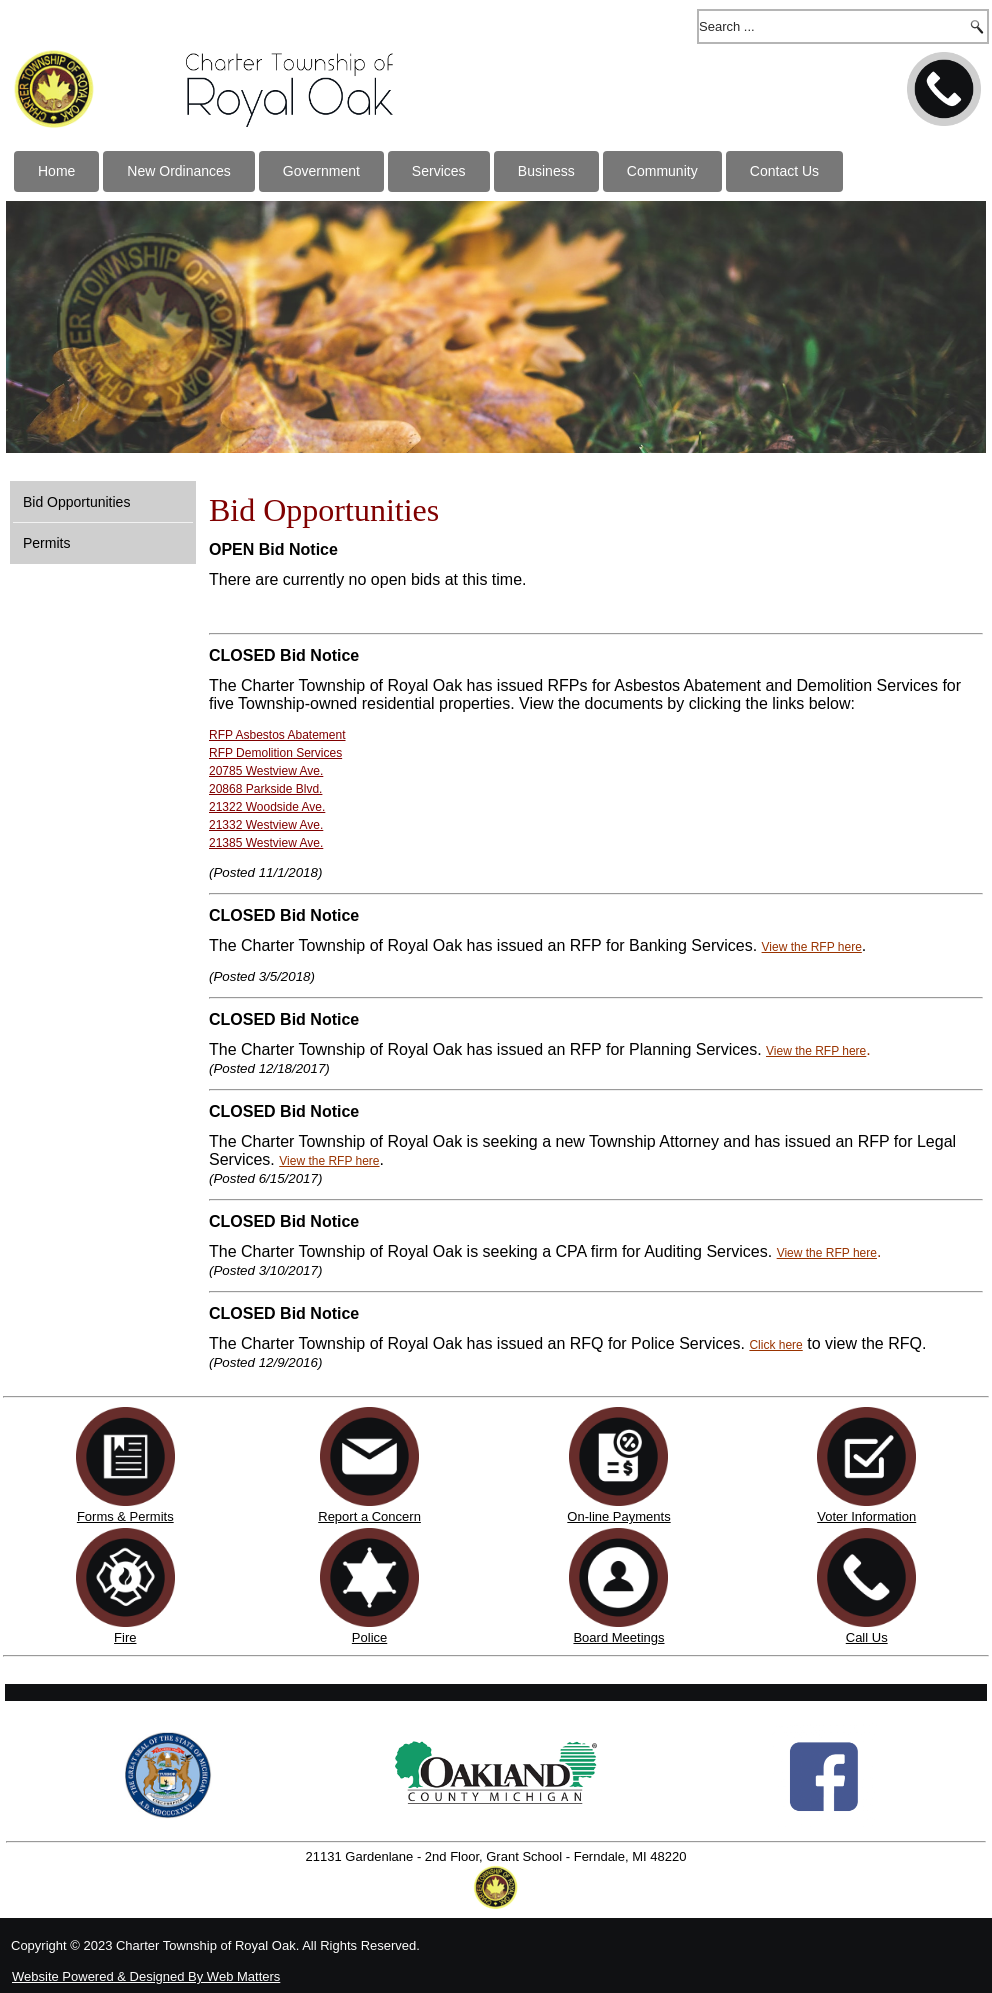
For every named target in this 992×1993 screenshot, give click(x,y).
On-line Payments (618, 1516)
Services (439, 171)
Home (56, 171)
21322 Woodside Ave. (267, 807)
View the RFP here (812, 947)
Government (321, 171)
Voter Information (866, 1516)
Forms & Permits (125, 1516)
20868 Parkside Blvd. (265, 789)
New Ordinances (179, 171)
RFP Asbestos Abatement (277, 735)
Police (369, 1637)
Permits (46, 543)
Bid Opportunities (76, 502)
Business (546, 171)
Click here (775, 1345)
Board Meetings (618, 1637)
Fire (125, 1637)
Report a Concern (369, 1509)
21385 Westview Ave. (266, 843)
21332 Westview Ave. (266, 825)
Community (662, 171)
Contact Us (784, 171)
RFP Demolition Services (275, 753)
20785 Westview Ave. (266, 771)
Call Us (867, 1637)
